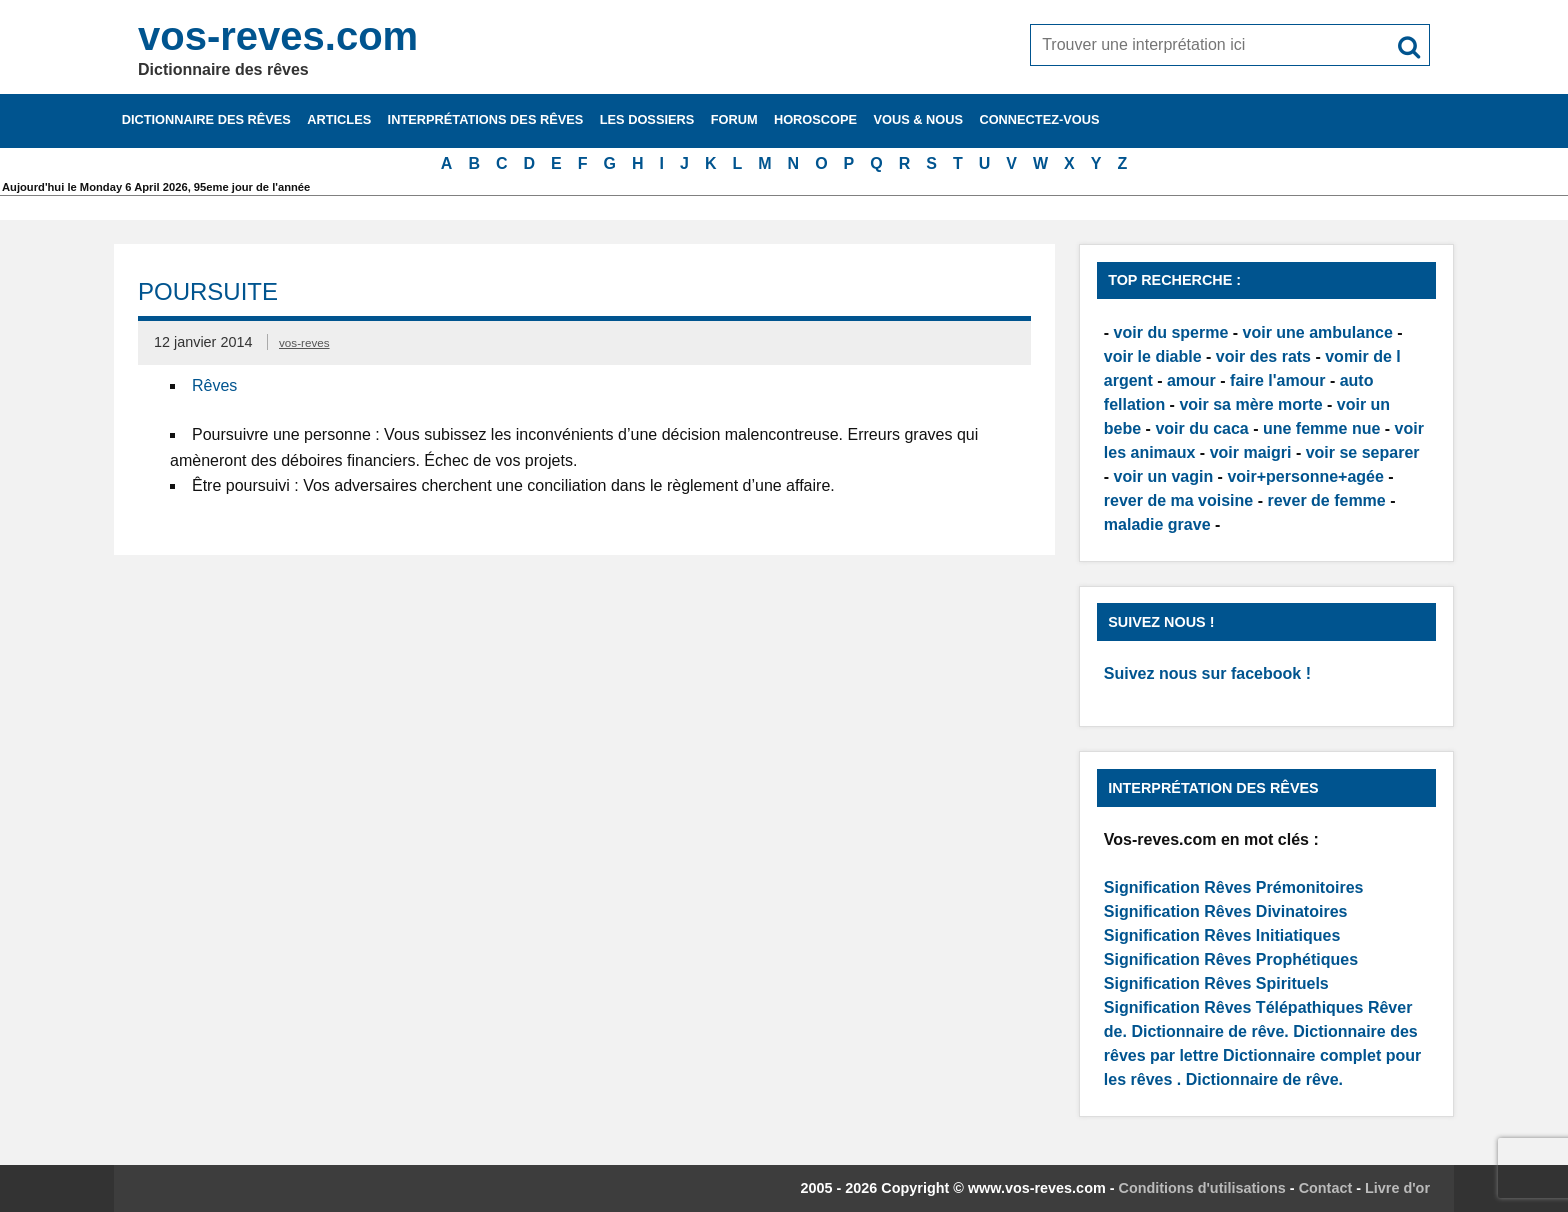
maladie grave (1157, 524)
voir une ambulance (1318, 332)
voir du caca (1201, 428)
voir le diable (1153, 356)
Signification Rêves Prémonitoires (1234, 887)
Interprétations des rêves (486, 119)
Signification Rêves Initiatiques (1222, 935)
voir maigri (1251, 452)
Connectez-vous (1039, 119)
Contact (1326, 1188)
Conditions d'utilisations (1202, 1188)
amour (1191, 380)
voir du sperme (1171, 332)
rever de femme (1326, 500)
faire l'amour (1277, 380)
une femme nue (1321, 428)
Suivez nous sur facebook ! (1207, 673)
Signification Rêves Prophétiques (1231, 959)
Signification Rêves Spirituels (1216, 983)
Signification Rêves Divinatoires (1226, 911)
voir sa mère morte (1250, 404)
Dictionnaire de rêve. (1209, 1031)
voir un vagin (1164, 476)
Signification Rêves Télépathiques (1236, 1007)
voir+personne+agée (1305, 476)
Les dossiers (647, 119)
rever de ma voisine (1178, 500)
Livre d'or (1397, 1188)
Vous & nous (918, 119)
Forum (734, 119)
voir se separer (1363, 452)
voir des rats (1263, 356)
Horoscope (815, 119)
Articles (339, 119)
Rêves (214, 385)
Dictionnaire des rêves (206, 119)
